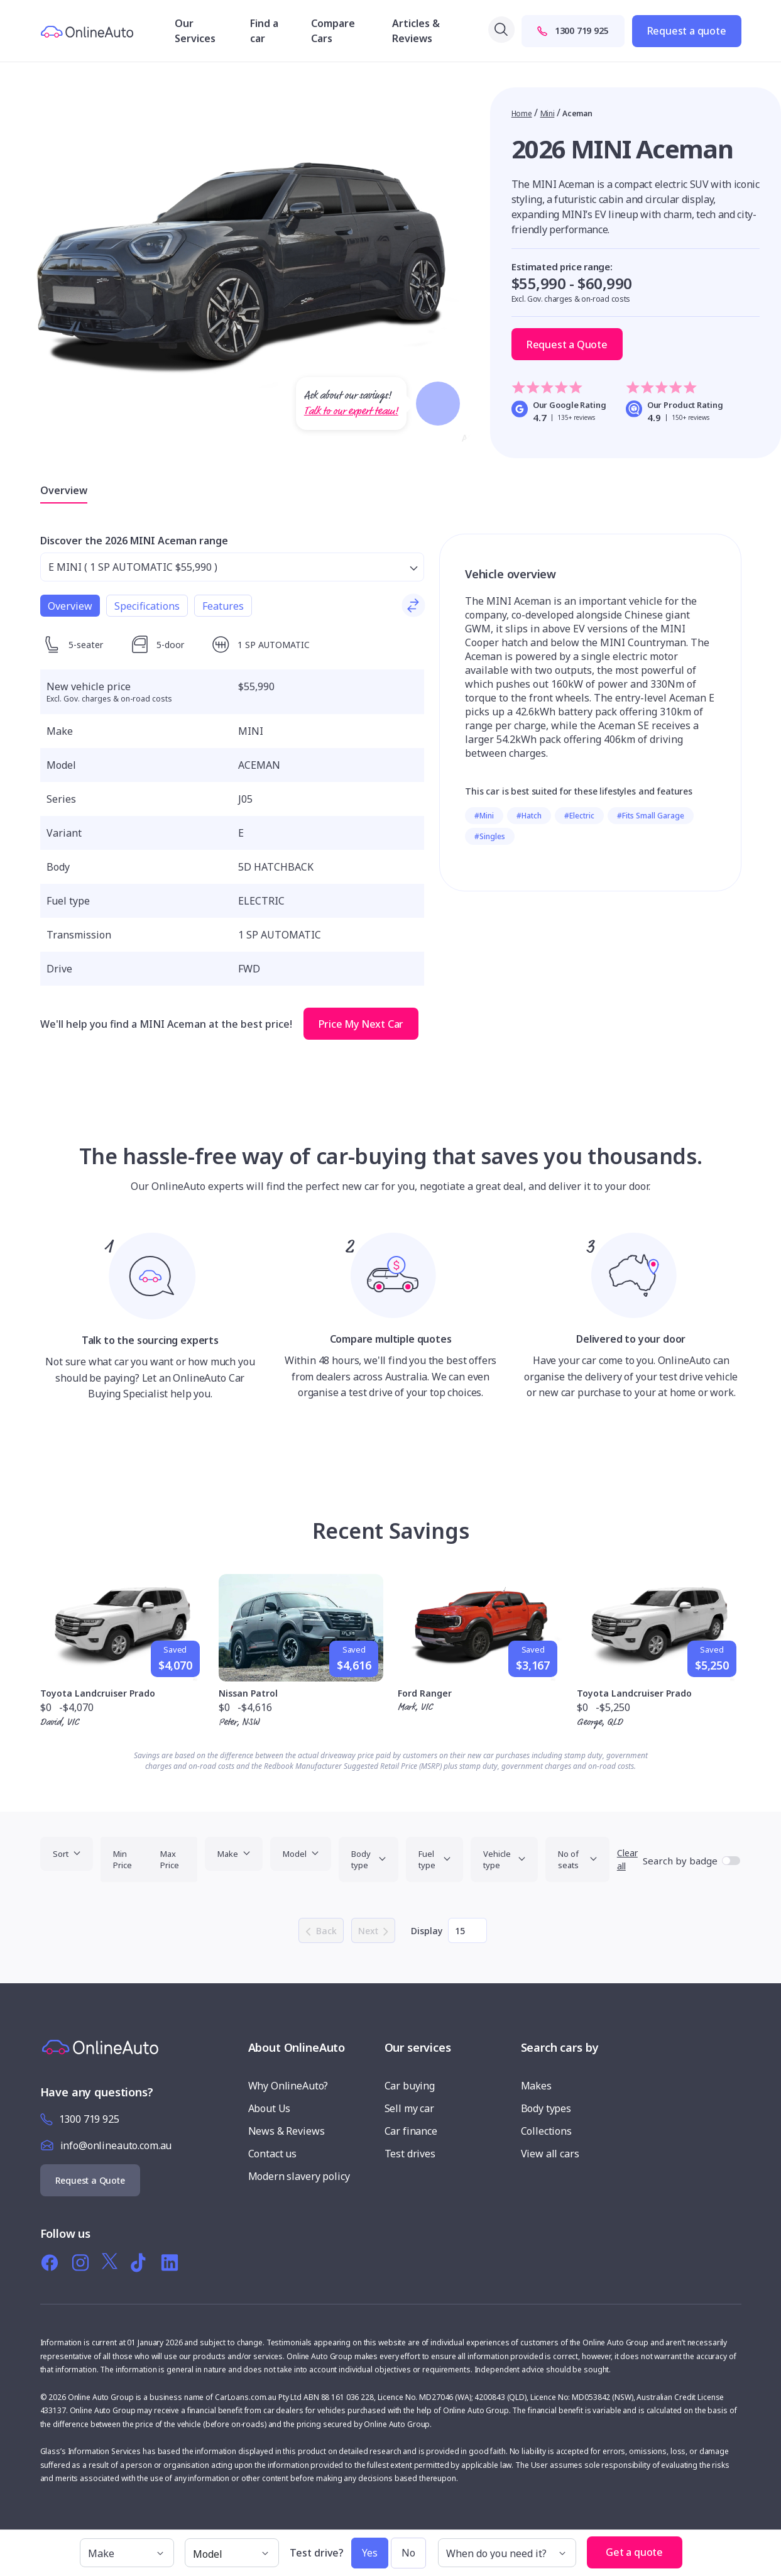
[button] (695, 2546)
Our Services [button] (195, 30)
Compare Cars (333, 30)
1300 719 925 (573, 30)
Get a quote (635, 2552)
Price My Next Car (361, 1024)
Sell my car (409, 2108)
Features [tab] (223, 606)
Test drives (410, 2153)
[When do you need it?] (507, 2552)
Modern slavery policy (299, 2176)
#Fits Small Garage (650, 815)
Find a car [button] (264, 30)
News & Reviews (286, 2131)
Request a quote (686, 31)
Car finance (411, 2131)
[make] (127, 2552)
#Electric (579, 815)
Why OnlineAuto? (288, 2086)
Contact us (272, 2153)
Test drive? (317, 2553)
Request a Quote (567, 344)
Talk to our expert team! (351, 411)
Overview (63, 490)
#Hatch (529, 815)
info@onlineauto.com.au (116, 2145)
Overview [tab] (70, 606)
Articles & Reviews (416, 30)
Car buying (410, 2086)
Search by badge (680, 1860)
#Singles (489, 836)
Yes (370, 2553)
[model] (232, 2552)
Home (521, 113)
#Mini (484, 815)
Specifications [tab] (147, 606)
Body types (546, 2108)
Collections (546, 2131)
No (408, 2553)
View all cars (550, 2153)
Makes (536, 2086)
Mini (547, 113)
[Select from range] (232, 567)
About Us (269, 2108)
